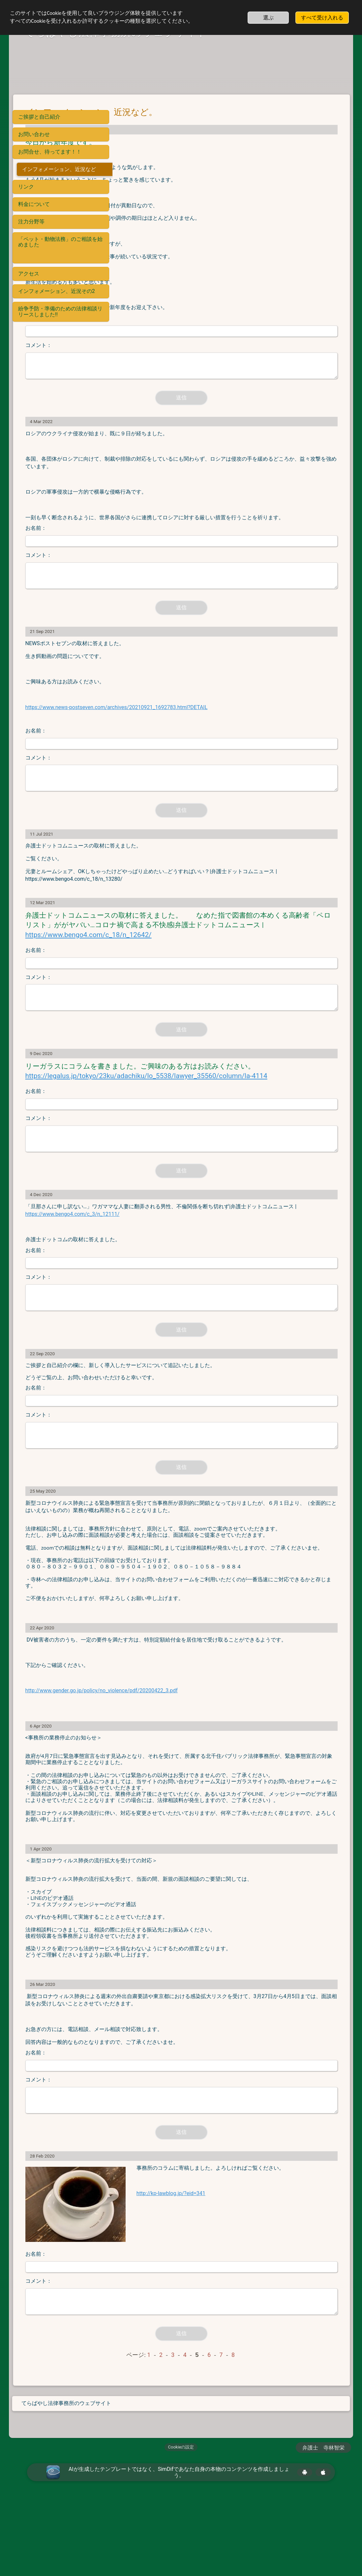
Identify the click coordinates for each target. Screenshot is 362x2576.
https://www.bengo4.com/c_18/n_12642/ (188, 952)
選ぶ (268, 17)
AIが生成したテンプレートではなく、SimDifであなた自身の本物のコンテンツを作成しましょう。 (179, 2550)
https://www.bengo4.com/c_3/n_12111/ (234, 1250)
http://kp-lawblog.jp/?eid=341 (234, 2303)
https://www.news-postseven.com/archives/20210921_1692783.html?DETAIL (216, 714)
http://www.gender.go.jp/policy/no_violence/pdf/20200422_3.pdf (201, 1767)
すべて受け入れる (322, 17)
